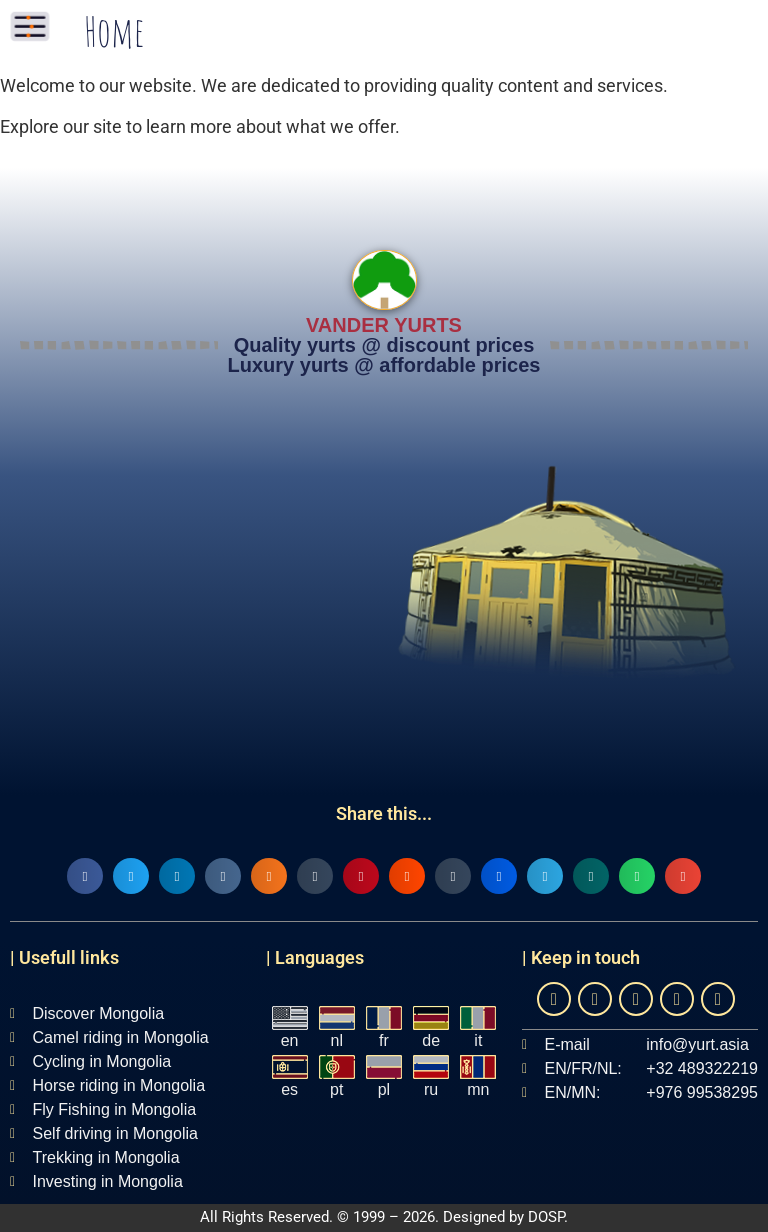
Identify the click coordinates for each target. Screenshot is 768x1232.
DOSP (546, 1217)
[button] (85, 876)
